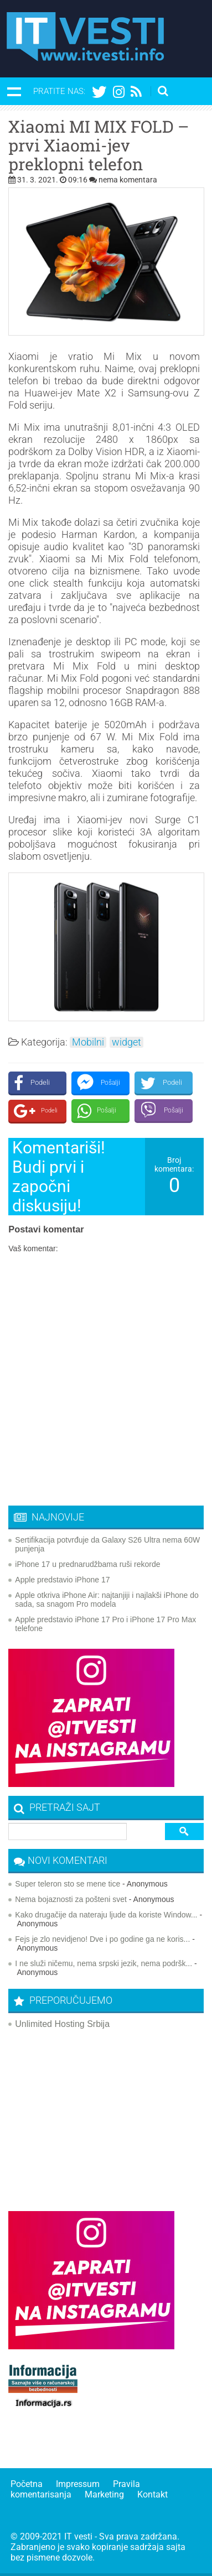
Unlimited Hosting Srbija (62, 2024)
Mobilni (88, 1042)
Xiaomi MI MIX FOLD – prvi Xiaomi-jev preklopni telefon (98, 145)
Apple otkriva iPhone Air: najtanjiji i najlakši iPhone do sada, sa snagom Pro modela (107, 1599)
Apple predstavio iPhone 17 (62, 1579)
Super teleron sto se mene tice (67, 1883)
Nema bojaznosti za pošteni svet (71, 1899)
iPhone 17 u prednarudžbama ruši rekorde (87, 1564)
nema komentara (128, 179)
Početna (27, 2484)
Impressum (78, 2484)
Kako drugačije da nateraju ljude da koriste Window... (106, 1914)
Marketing (104, 2494)
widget (126, 1042)
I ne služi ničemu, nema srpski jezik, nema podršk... (103, 1963)
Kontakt (152, 2494)
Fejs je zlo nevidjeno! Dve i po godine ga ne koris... (102, 1939)
